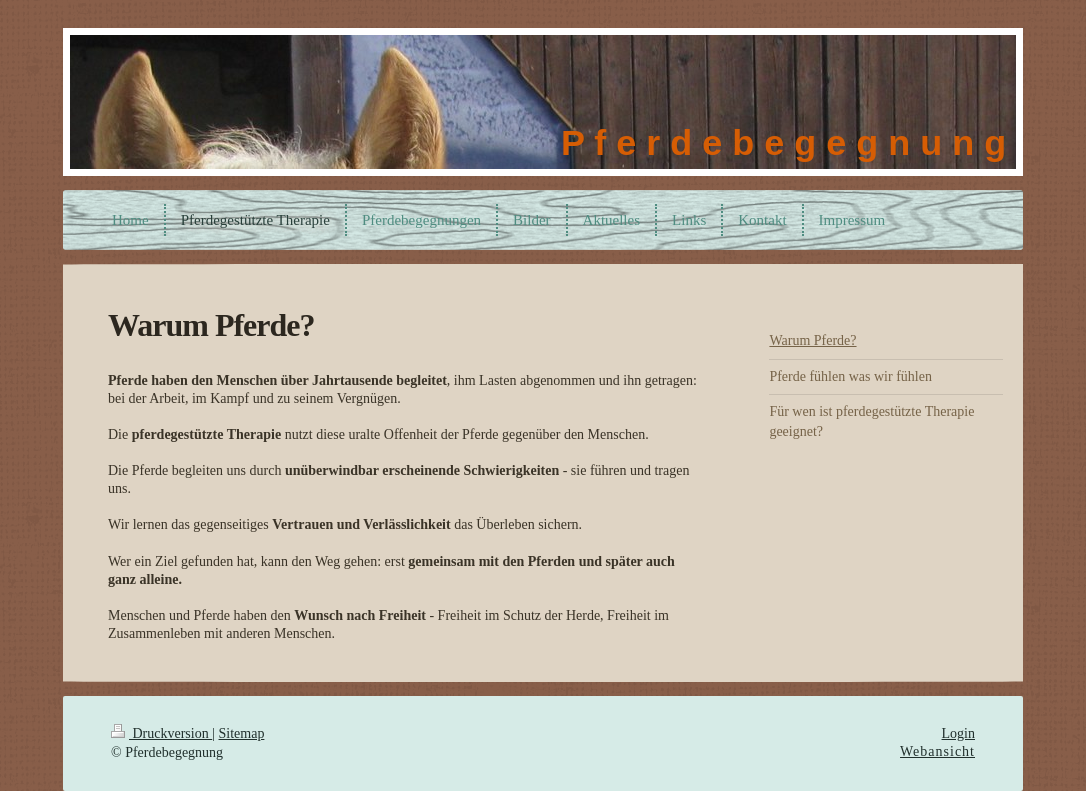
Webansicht (937, 751)
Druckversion (161, 733)
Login (958, 733)
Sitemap (242, 733)
